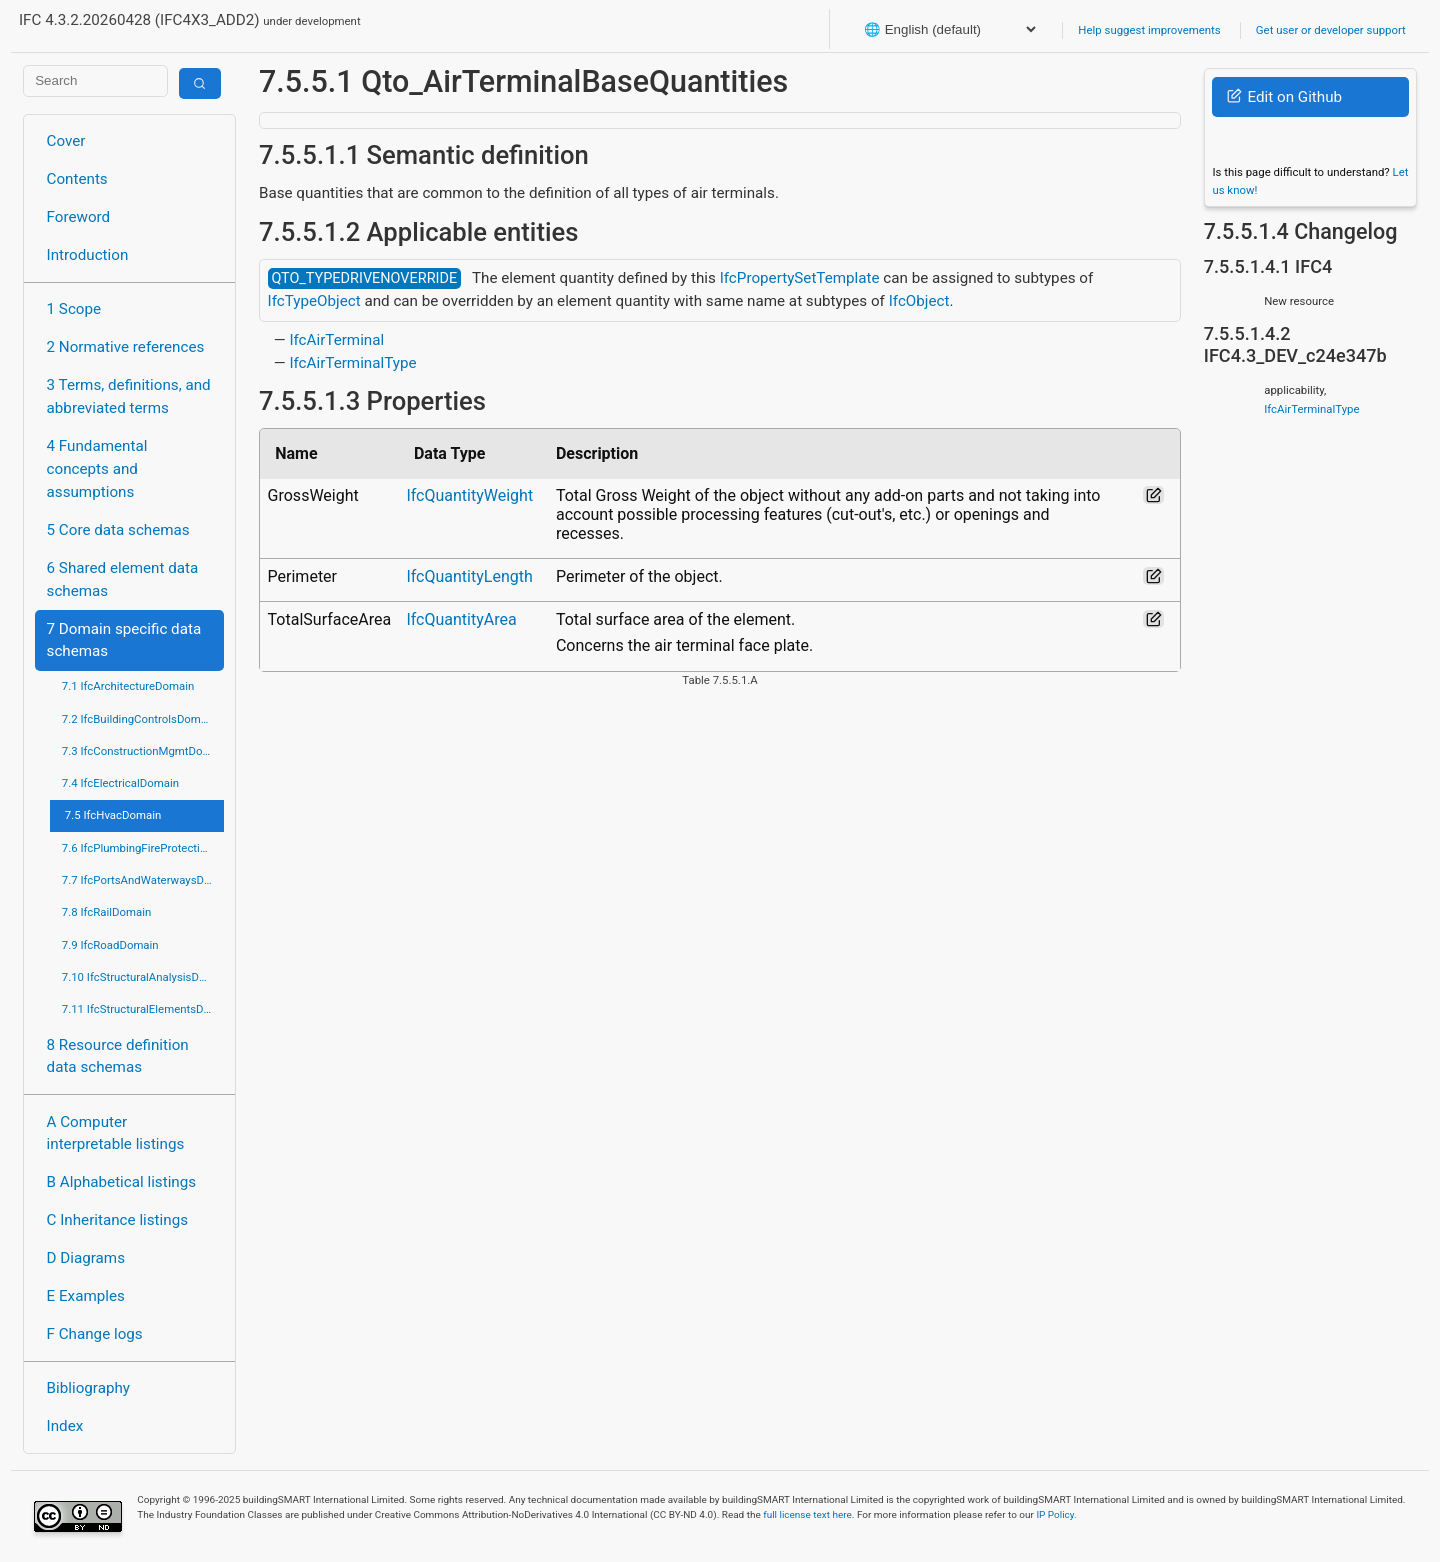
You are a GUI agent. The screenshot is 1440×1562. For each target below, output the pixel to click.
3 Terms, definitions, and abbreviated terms (129, 396)
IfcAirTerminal (336, 340)
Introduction (88, 255)
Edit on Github (1284, 97)
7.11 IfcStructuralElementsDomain (143, 1009)
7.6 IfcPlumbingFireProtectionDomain (143, 848)
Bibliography (88, 1388)
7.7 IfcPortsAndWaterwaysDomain (143, 880)
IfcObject (919, 301)
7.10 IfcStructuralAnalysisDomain (143, 977)
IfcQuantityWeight (469, 495)
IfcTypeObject (314, 301)
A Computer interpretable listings (116, 1133)
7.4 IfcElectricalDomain (120, 783)
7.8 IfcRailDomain (107, 912)
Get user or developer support (1331, 30)
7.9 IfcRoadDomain (110, 945)
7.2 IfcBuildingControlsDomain (139, 719)
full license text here (807, 1514)
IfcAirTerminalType (352, 363)
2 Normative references (126, 347)
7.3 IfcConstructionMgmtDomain (143, 751)
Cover (66, 141)
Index (65, 1426)
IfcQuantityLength (469, 576)
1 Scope (74, 309)
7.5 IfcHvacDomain (113, 815)
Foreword (79, 217)
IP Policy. (1056, 1514)
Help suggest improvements (1149, 30)
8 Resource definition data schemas (118, 1056)
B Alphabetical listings (122, 1182)
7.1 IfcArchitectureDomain (128, 686)
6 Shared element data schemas (123, 579)
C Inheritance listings (117, 1220)
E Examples (86, 1296)
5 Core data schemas (118, 530)
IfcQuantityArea (461, 619)
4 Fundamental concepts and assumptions (97, 469)
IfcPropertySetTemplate (800, 278)
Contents (77, 179)
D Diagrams (86, 1258)
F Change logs (95, 1334)
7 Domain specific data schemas (124, 640)
